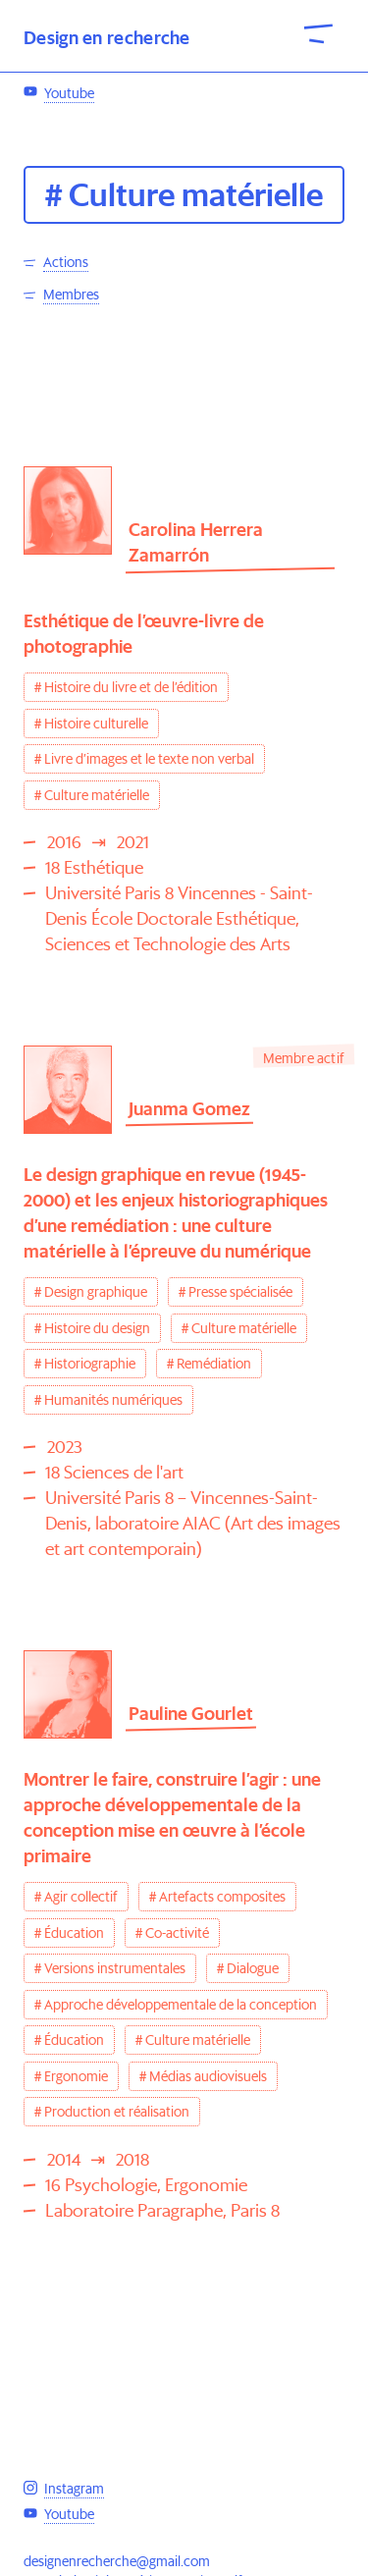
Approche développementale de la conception (180, 2004)
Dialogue (253, 1968)
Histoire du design (97, 1328)
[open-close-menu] (319, 32)
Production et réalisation (116, 2111)
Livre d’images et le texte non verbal (149, 759)
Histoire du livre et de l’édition (131, 687)
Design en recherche (107, 38)
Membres (71, 294)
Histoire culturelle (96, 723)
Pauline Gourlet (191, 1713)
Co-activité (177, 1933)
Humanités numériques (113, 1400)
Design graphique (95, 1292)
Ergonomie (76, 2076)
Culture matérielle (96, 795)
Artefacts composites (222, 1896)
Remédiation (214, 1363)
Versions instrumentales (114, 1968)
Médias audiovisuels (208, 2076)
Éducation (74, 1933)
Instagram (74, 201)
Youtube (69, 233)
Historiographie (89, 1363)
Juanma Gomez (189, 1109)
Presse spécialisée (240, 1292)
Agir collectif (81, 1896)
